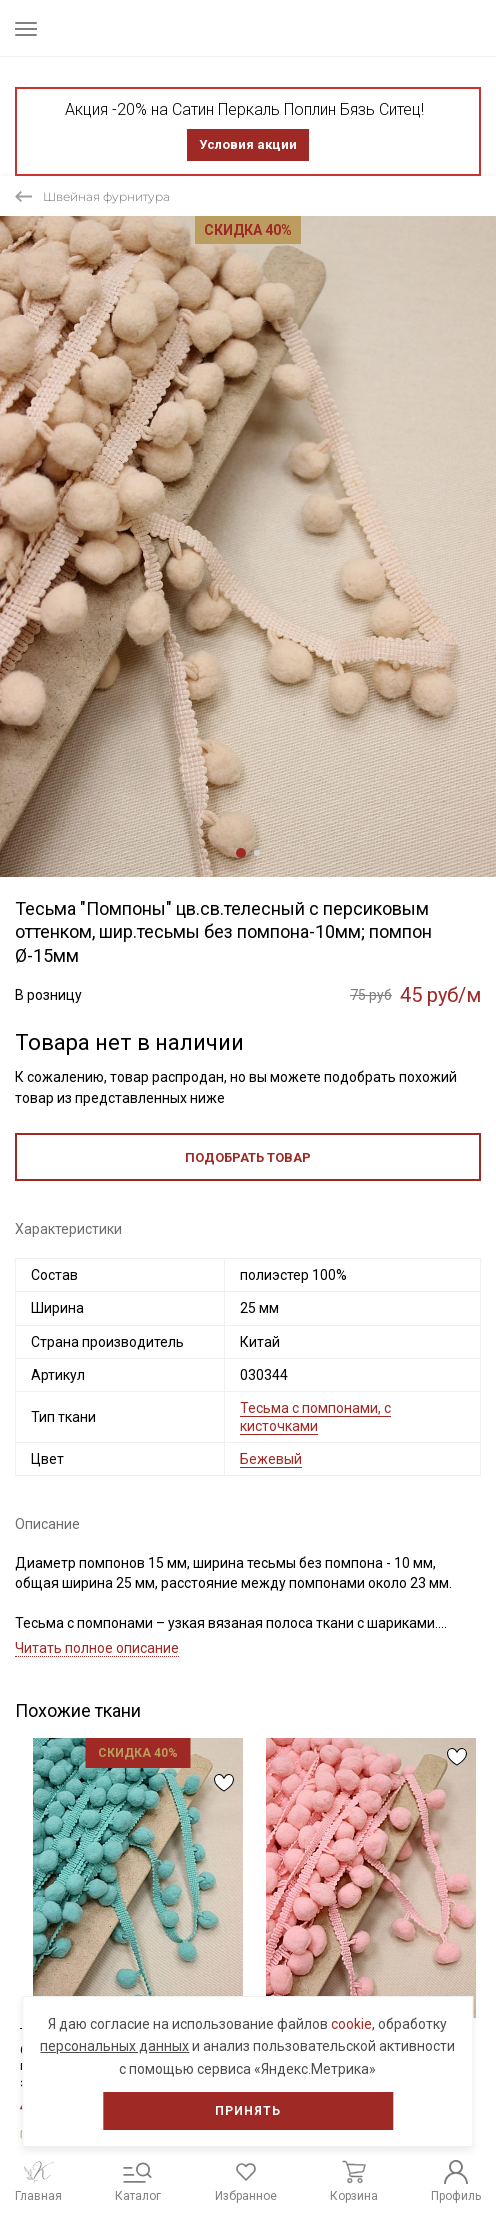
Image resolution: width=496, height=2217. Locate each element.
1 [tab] (241, 853)
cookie (351, 2024)
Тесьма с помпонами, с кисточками (315, 1417)
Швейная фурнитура (106, 196)
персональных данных (114, 2046)
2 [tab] (257, 853)
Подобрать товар (248, 1157)
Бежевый (271, 1459)
